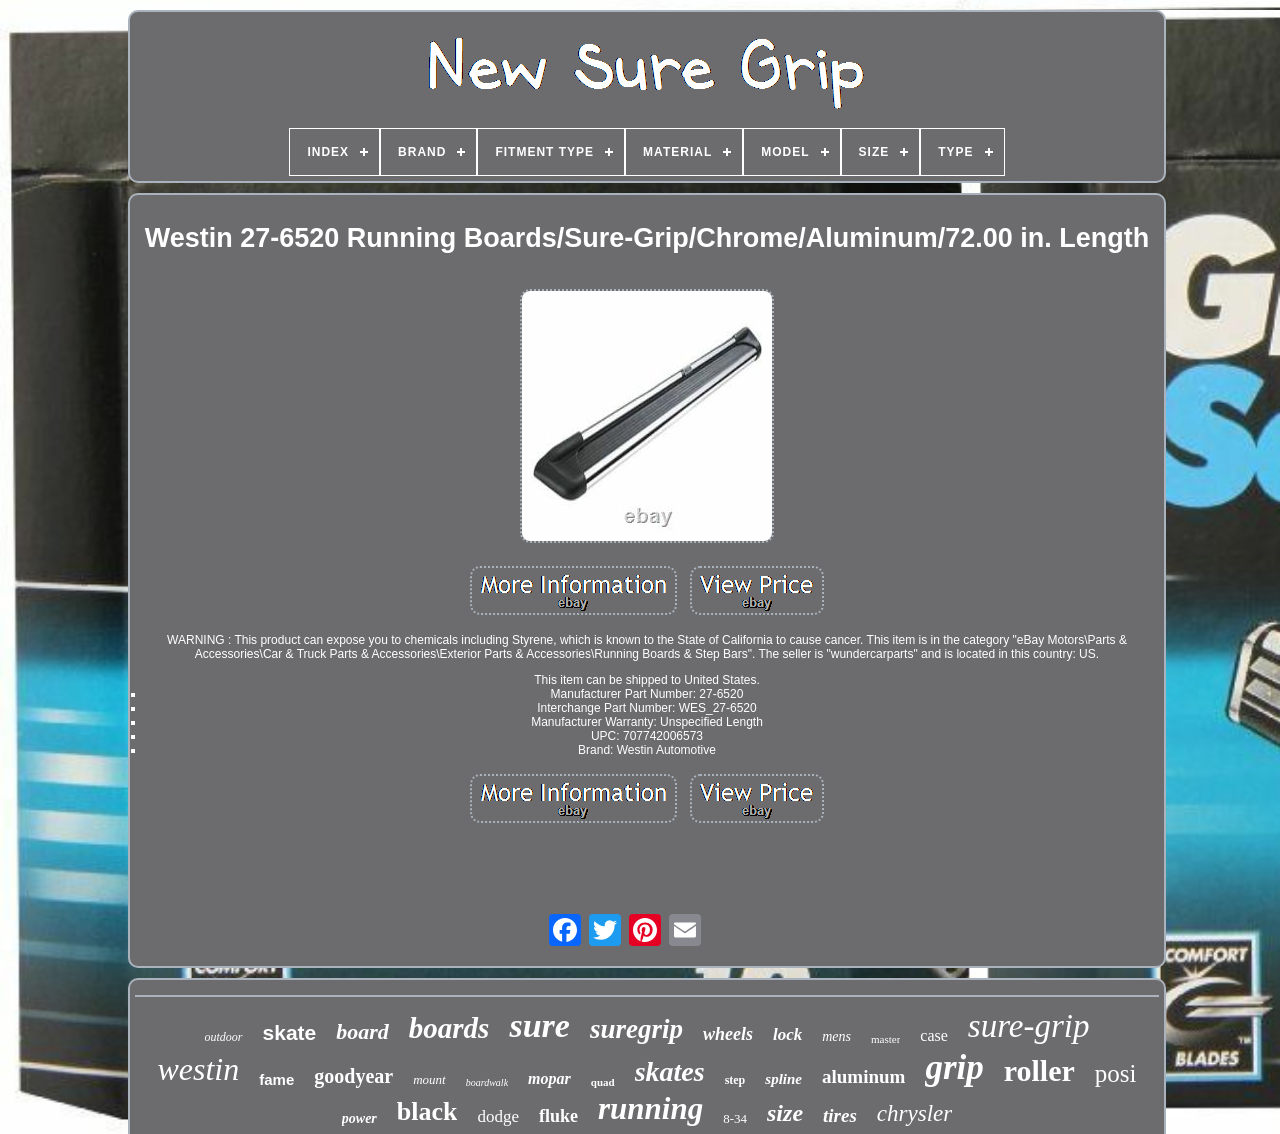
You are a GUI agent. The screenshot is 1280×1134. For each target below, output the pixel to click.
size (785, 1113)
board (362, 1031)
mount (429, 1079)
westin (198, 1069)
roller (1039, 1070)
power (359, 1118)
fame (276, 1079)
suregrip (636, 1029)
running (650, 1108)
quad (603, 1082)
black (427, 1111)
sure (539, 1025)
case (934, 1035)
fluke (558, 1116)
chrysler (914, 1113)
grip (954, 1067)
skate (290, 1032)
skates (670, 1071)
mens (836, 1036)
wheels (728, 1034)
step (735, 1080)
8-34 (735, 1118)
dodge (498, 1116)
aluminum (863, 1076)
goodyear (353, 1076)
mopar (549, 1078)
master (885, 1039)
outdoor (224, 1037)
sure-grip (1029, 1026)
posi (1116, 1073)
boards (449, 1028)
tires (840, 1115)
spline (783, 1079)
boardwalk (487, 1082)
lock (787, 1034)
